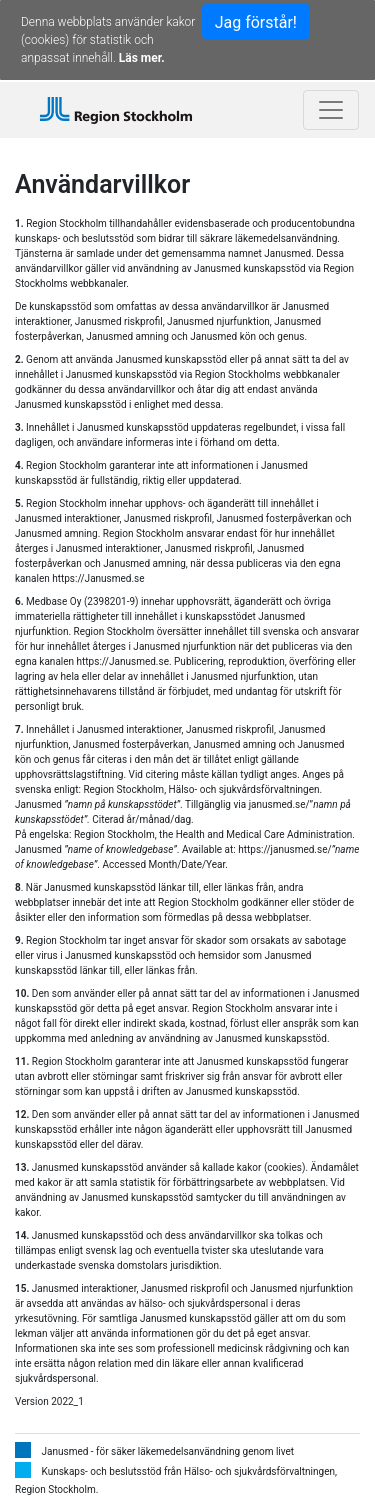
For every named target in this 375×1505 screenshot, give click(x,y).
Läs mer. (142, 58)
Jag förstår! (256, 22)
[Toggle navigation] (331, 110)
